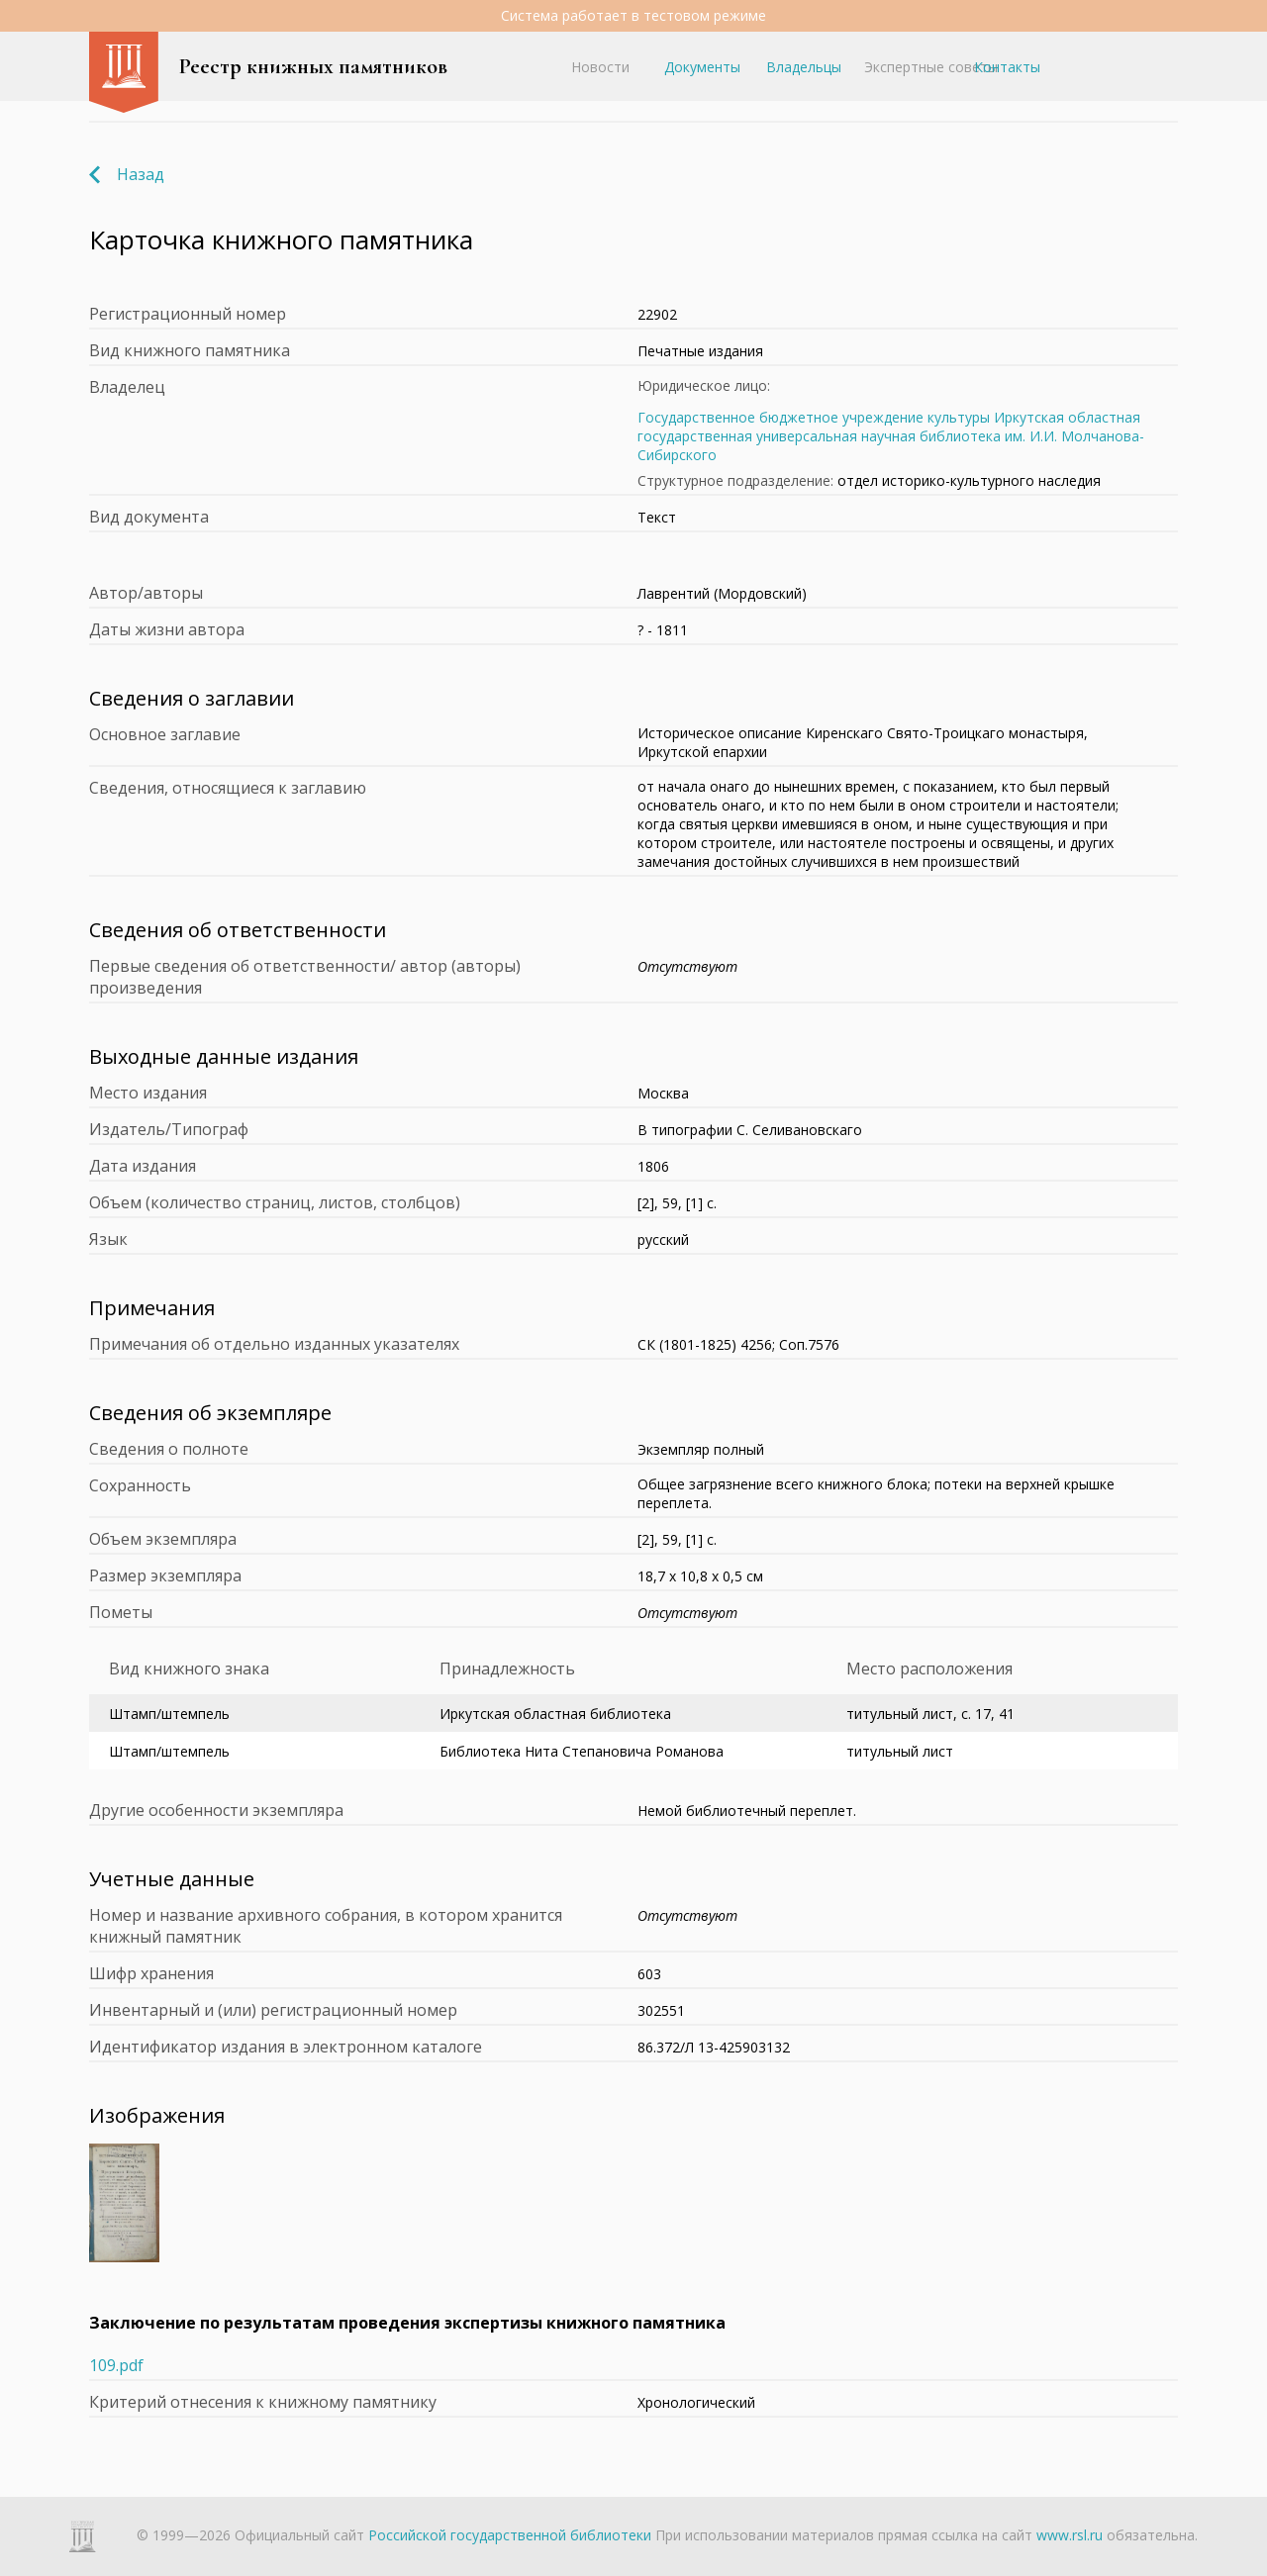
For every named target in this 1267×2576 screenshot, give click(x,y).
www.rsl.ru (1069, 2535)
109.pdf (116, 2365)
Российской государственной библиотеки (509, 2535)
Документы (702, 66)
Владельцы (803, 66)
